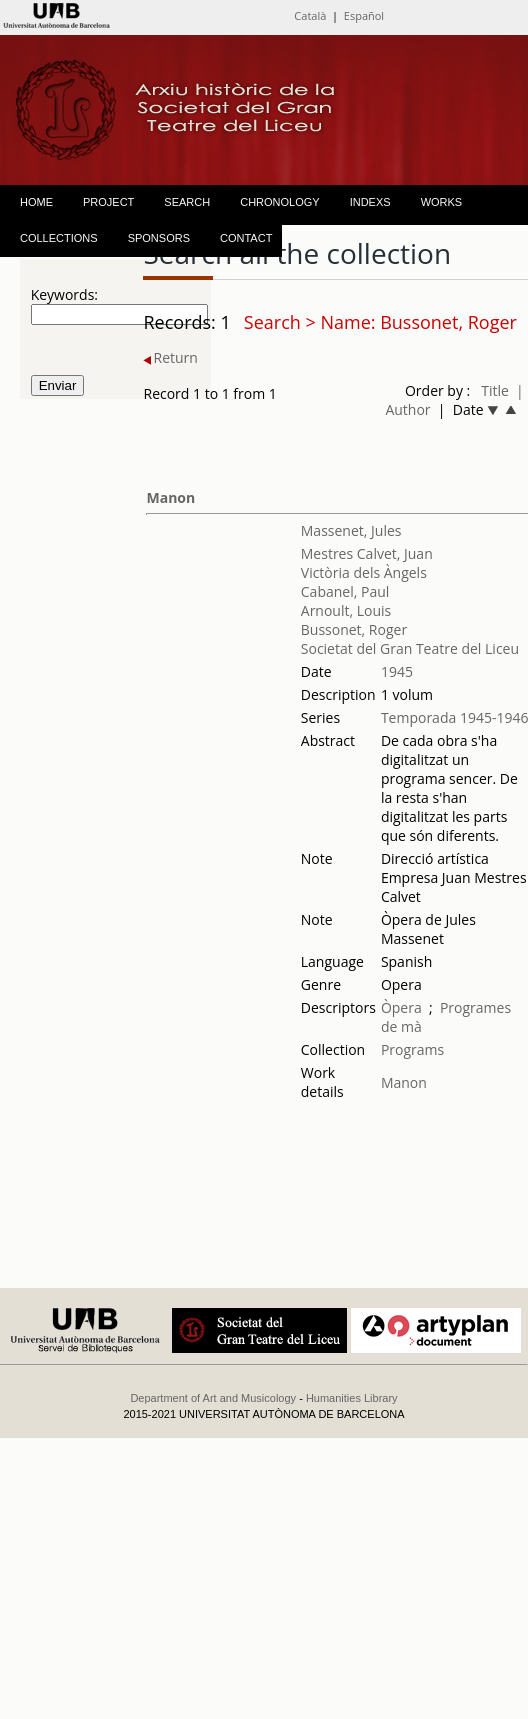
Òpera (401, 1007)
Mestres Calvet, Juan (367, 553)
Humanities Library (352, 1398)
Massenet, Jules (351, 530)
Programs (412, 1049)
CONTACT (246, 238)
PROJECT (108, 202)
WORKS (442, 202)
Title (495, 390)
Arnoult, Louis (346, 610)
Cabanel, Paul (345, 591)
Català (310, 15)
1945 (397, 671)
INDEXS (370, 202)
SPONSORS (159, 238)
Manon (170, 497)
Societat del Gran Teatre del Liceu (410, 648)
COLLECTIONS (59, 238)
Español (364, 15)
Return (170, 357)
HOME (36, 202)
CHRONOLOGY (279, 202)
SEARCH (187, 202)
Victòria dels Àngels (364, 572)
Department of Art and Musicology (213, 1398)
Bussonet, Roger (354, 629)
